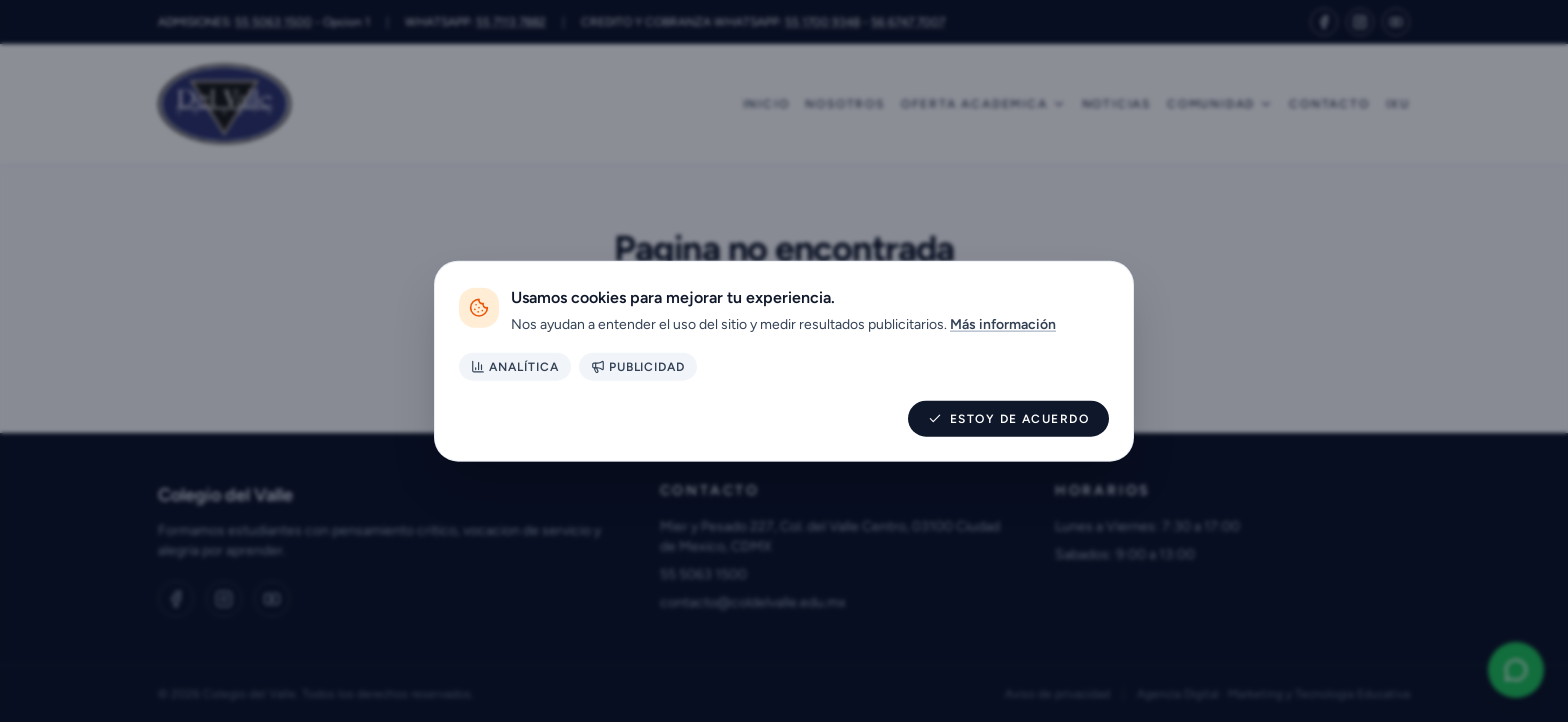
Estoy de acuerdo (1008, 418)
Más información (1003, 324)
